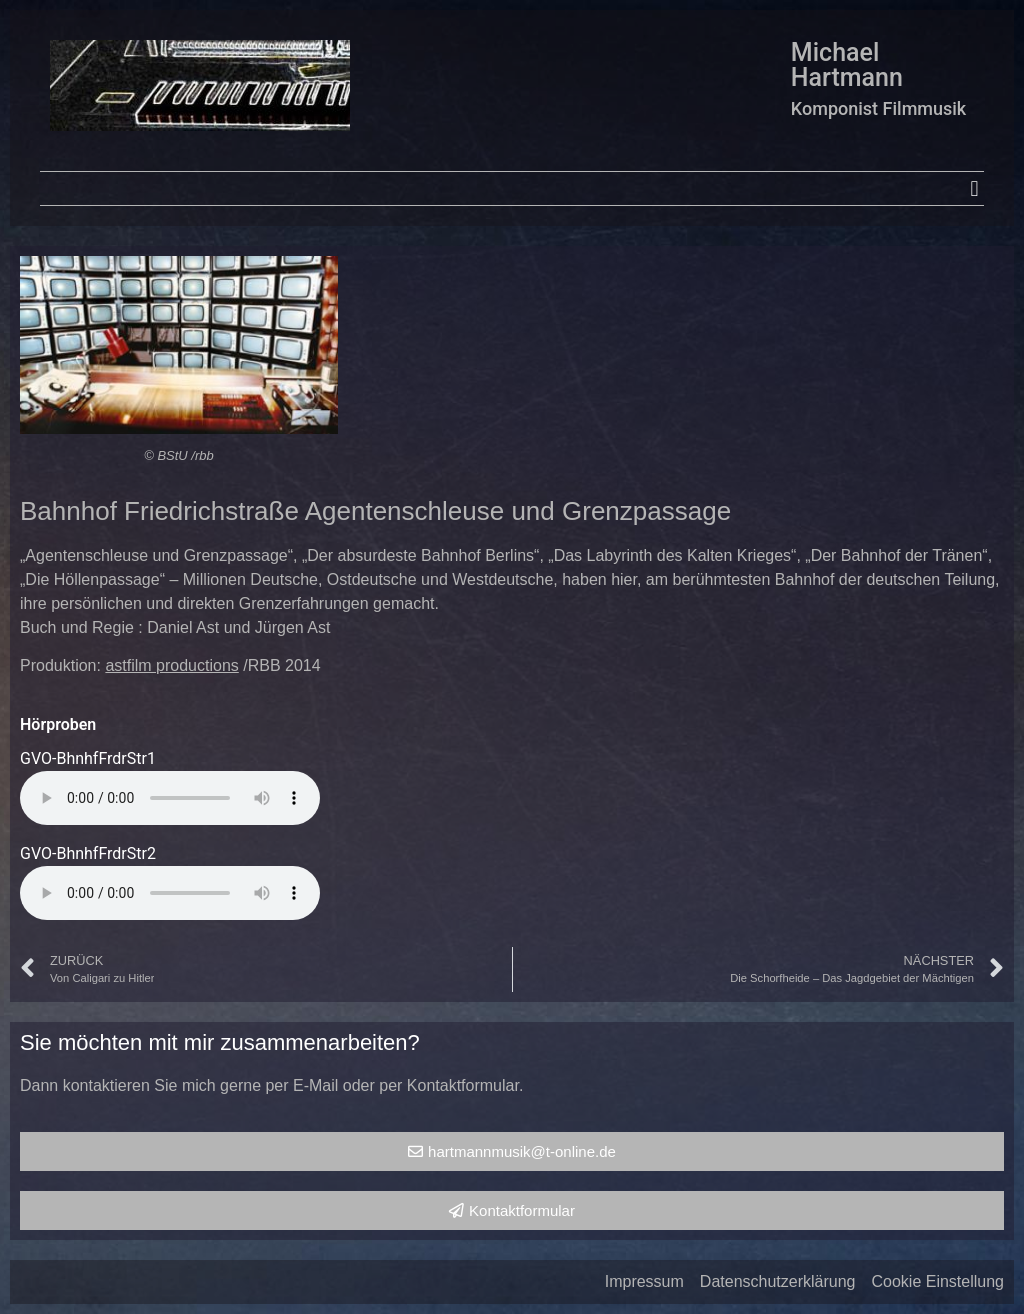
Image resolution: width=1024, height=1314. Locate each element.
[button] (974, 188)
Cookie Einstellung (937, 1281)
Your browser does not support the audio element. (170, 798)
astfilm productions (171, 665)
